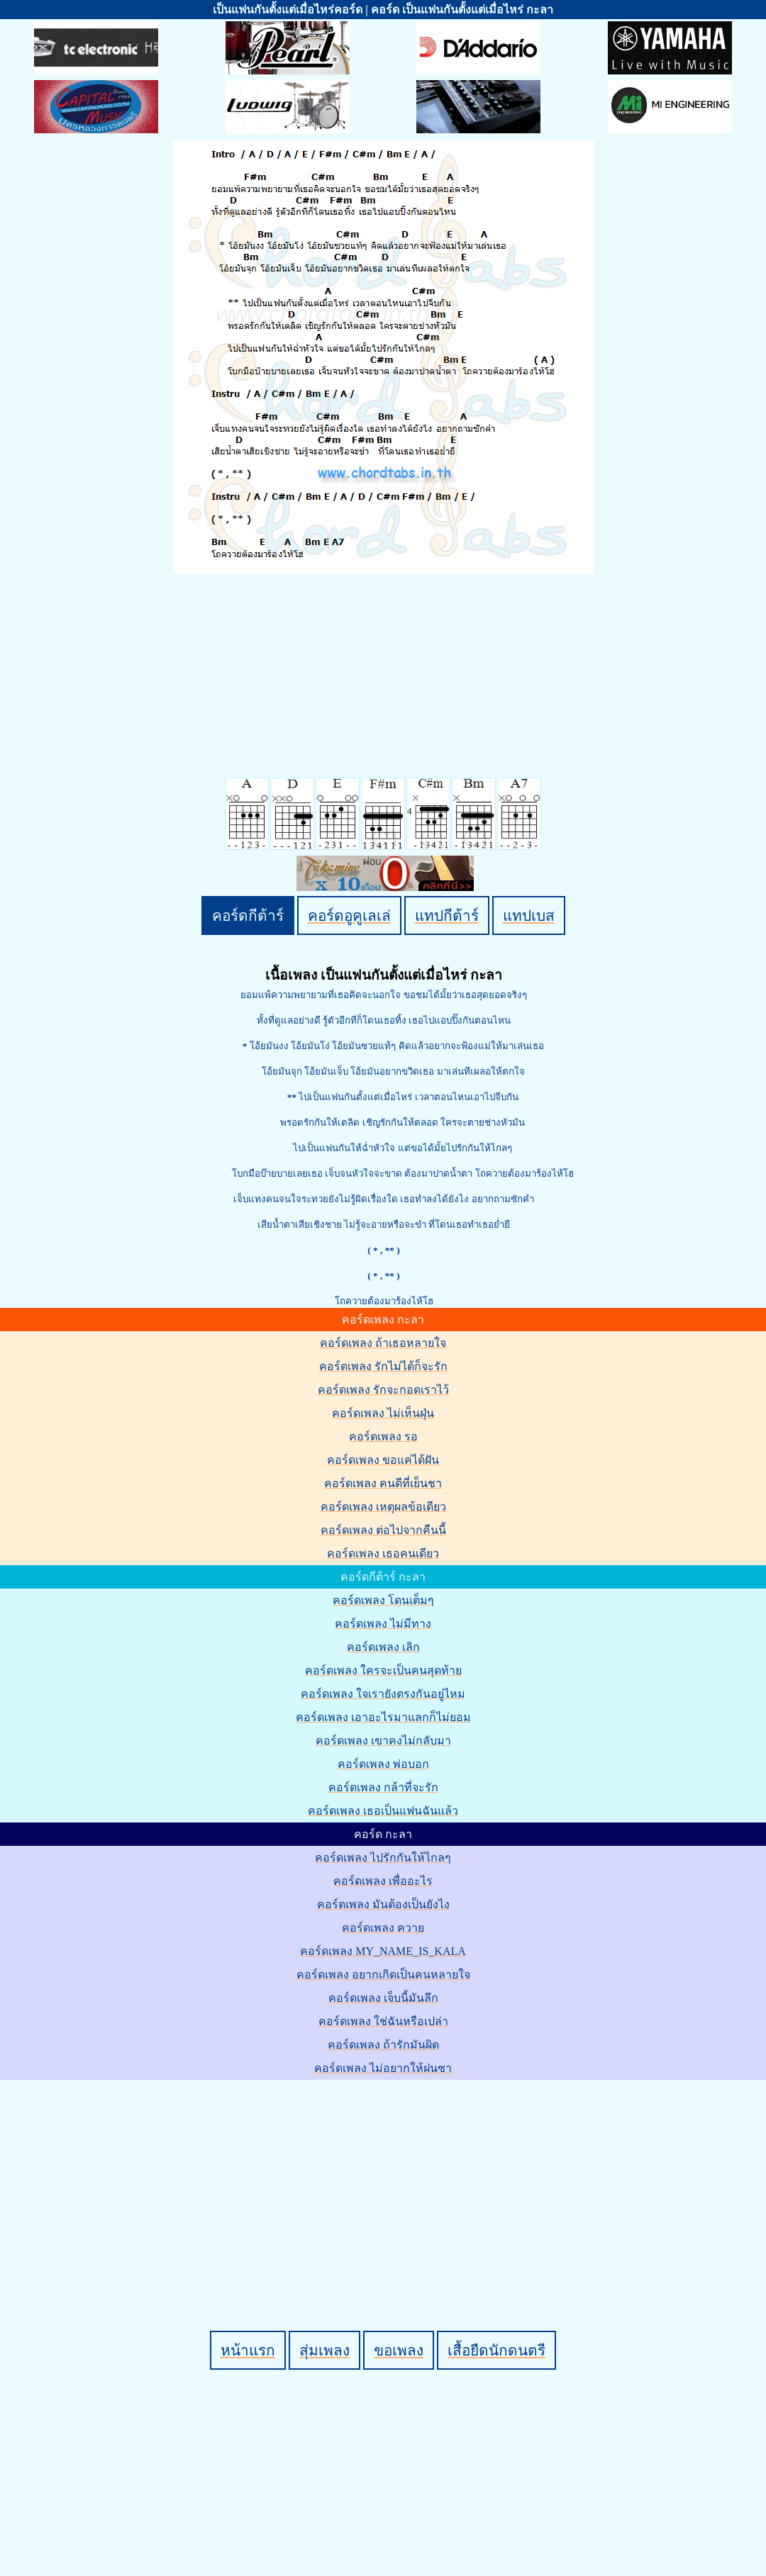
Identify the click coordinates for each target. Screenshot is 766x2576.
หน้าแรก (248, 2350)
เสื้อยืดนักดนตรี (496, 2350)
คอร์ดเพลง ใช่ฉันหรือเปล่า (383, 2021)
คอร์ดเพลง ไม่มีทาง (383, 1624)
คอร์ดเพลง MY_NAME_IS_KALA (383, 1951)
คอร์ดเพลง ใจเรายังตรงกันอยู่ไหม (383, 1694)
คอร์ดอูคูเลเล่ (349, 915)
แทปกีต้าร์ (447, 915)
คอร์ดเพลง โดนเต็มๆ (383, 1600)
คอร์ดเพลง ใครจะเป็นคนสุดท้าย (383, 1670)
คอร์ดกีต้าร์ (248, 915)
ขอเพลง (398, 2350)
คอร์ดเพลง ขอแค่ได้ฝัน (383, 1460)
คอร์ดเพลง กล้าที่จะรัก (383, 1787)
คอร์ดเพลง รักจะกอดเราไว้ (383, 1390)
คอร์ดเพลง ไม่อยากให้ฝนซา (383, 2068)
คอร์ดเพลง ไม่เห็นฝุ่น (383, 1413)
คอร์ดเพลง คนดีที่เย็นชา (383, 1483)
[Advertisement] (385, 2181)
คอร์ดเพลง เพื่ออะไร (383, 1881)
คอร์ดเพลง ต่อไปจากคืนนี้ (383, 1530)
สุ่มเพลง (324, 2350)
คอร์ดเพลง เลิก (383, 1647)
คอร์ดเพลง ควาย (383, 1928)
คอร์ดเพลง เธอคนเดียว (383, 1553)
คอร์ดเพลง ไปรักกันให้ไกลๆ (383, 1858)
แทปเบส (529, 915)
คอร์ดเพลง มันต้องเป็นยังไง (383, 1904)
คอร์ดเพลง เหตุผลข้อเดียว (383, 1507)
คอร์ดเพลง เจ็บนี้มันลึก (383, 1998)
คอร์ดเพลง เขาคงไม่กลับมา (383, 1741)
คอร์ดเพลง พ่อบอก (383, 1764)
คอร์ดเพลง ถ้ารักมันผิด (383, 2045)
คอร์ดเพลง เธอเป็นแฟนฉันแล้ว (383, 1811)
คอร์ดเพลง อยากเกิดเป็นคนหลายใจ (383, 1975)
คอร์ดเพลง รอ (383, 1436)
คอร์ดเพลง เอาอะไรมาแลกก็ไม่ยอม (383, 1717)
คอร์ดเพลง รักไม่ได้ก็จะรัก (383, 1366)
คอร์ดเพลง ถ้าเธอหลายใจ (383, 1343)
